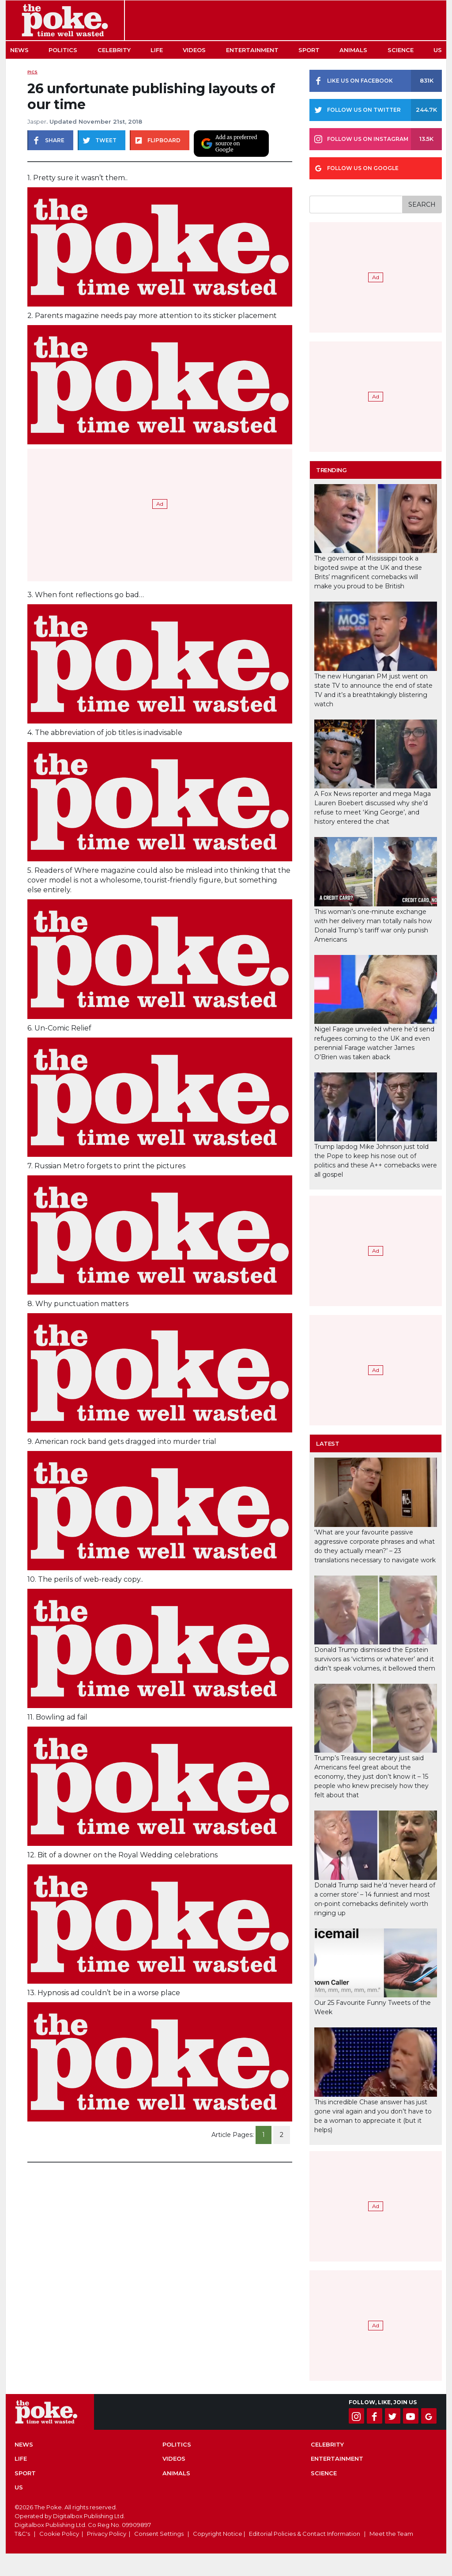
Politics (63, 49)
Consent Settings (159, 2533)
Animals (353, 49)
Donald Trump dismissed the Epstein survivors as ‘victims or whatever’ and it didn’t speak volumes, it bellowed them (374, 1659)
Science (401, 49)
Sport (309, 49)
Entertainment (252, 49)
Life (157, 49)
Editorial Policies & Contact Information (304, 2533)
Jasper (36, 121)
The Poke (65, 20)
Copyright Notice (217, 2533)
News (19, 49)
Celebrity (114, 49)
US (437, 49)
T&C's (22, 2533)
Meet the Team (391, 2533)
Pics (32, 71)
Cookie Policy (59, 2533)
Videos (194, 49)
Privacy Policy (106, 2533)
